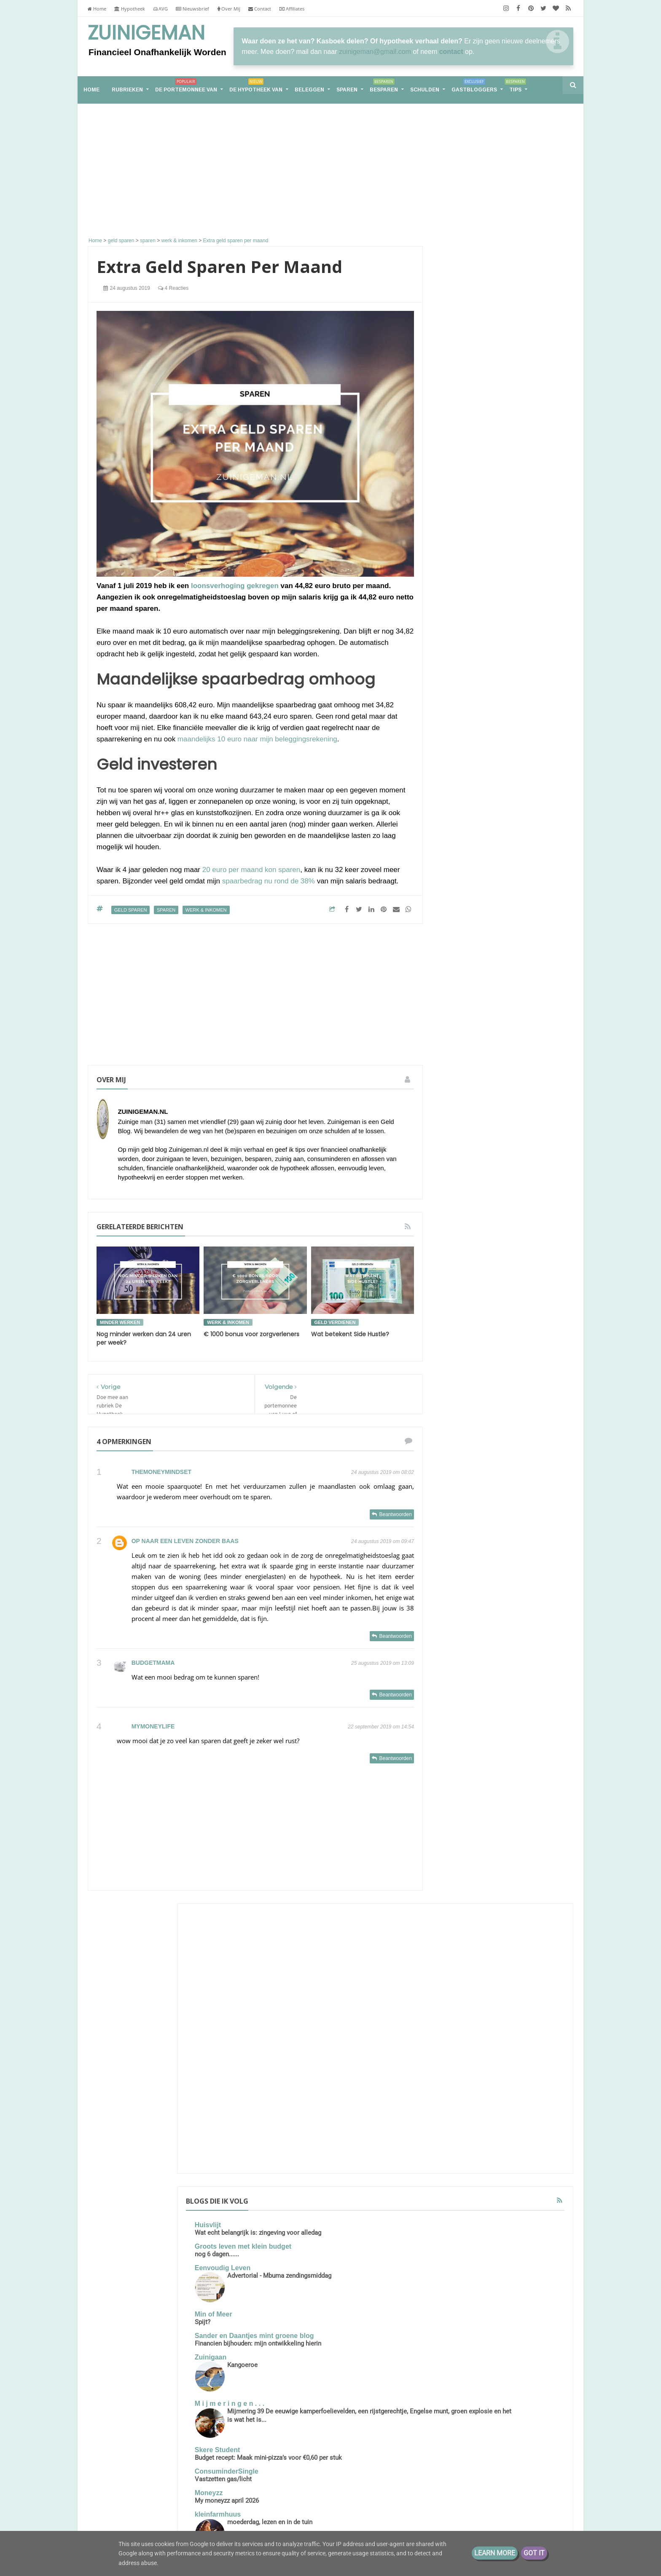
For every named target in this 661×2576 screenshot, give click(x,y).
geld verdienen (335, 1322)
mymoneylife (153, 1726)
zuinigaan (526, 1829)
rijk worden (493, 1767)
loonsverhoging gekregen (235, 586)
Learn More (494, 2553)
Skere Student (473, 691)
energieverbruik (465, 1704)
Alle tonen (548, 935)
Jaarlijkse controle (476, 922)
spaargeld (490, 1782)
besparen (457, 1673)
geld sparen (130, 909)
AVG (160, 8)
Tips (515, 86)
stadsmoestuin (491, 1798)
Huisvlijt (463, 433)
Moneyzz (464, 742)
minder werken (120, 1322)
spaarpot (524, 1782)
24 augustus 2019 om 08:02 (382, 1472)
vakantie (456, 1814)
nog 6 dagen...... (472, 471)
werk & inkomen (206, 909)
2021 (460, 1939)
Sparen (346, 90)
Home (97, 8)
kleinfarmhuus (473, 764)
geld (499, 1704)
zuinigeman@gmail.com (375, 51)
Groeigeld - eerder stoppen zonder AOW (493, 865)
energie (510, 1689)
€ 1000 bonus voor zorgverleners (251, 1334)
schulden (457, 1782)
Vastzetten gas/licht (478, 729)
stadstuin (531, 1798)
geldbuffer (458, 1751)
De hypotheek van (255, 86)
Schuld (516, 1642)
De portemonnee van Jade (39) (503, 1546)
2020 (460, 1952)
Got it (534, 2553)
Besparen (383, 86)
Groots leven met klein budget (498, 463)
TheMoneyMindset (161, 1472)
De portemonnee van (186, 86)
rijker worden (535, 1767)
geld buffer (518, 1720)
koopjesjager (534, 1751)
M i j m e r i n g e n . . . (485, 635)
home (91, 90)
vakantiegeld (492, 1814)
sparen (166, 909)
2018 (460, 1978)
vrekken (455, 1829)
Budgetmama (153, 1662)
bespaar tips (532, 1658)
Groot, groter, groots (502, 1132)
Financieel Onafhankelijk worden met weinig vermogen (182, 2454)
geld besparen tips (470, 1720)
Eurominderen (473, 914)
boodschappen (497, 1673)
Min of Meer (469, 531)
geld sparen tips (507, 1736)
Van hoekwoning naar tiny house (168, 2485)
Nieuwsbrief (192, 8)
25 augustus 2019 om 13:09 (382, 1663)
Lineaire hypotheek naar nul (495, 840)
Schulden (424, 90)
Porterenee (468, 810)
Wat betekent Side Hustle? (350, 1334)
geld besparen (534, 1704)
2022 (460, 1926)
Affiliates (291, 8)
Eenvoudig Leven (478, 485)
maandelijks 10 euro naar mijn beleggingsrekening (257, 739)
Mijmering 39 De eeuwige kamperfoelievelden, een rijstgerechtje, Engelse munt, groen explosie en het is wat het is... (502, 660)
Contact (259, 8)
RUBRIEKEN (127, 90)
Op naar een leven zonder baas (185, 1541)
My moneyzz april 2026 (482, 750)
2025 (460, 1913)
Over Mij (229, 8)
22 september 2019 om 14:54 (381, 1727)
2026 (460, 1900)
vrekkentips (490, 1829)
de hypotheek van (468, 1689)
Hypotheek (129, 8)
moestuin (457, 1767)
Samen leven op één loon (503, 1231)
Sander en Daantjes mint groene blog (502, 556)
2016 (460, 2005)
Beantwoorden (395, 1514)
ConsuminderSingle (482, 721)
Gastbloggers (474, 86)
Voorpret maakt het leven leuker (495, 848)
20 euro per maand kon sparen (251, 870)
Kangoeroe (498, 597)
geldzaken (494, 1751)
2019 (460, 1965)
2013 (460, 2018)
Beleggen (309, 90)
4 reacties (173, 288)
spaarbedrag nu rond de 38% (268, 881)
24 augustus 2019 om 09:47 (382, 1541)
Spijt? (458, 539)
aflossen (494, 1658)
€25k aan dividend (508, 876)
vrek (523, 1814)
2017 (460, 1992)
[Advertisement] (255, 171)
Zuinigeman (146, 33)
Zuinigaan (466, 589)
